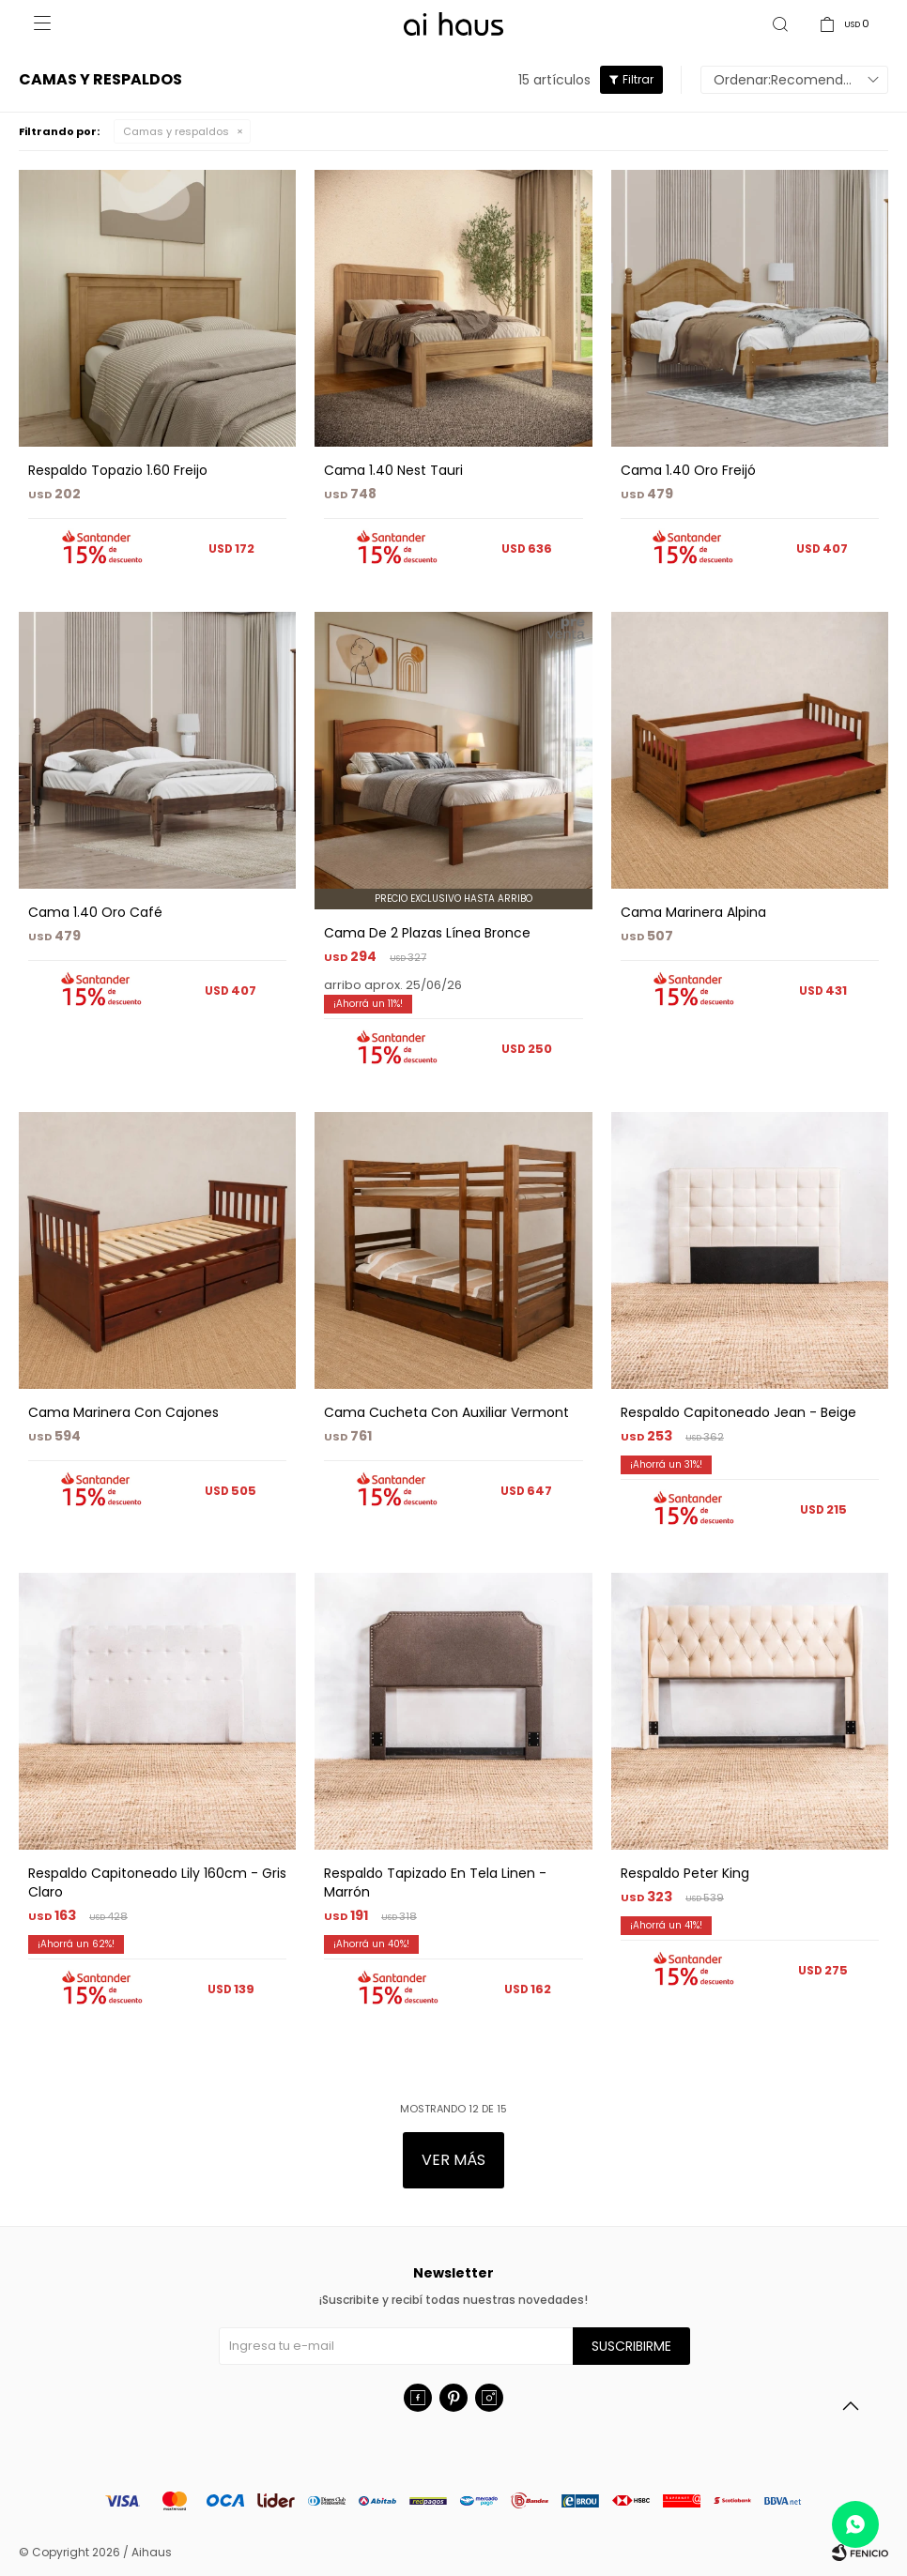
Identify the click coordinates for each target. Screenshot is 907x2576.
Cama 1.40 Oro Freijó (688, 470)
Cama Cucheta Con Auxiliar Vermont (446, 1412)
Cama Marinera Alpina (693, 912)
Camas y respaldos (176, 131)
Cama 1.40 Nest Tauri (393, 470)
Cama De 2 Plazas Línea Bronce (427, 932)
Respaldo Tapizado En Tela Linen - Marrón (435, 1882)
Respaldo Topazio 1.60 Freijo (118, 470)
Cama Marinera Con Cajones (123, 1412)
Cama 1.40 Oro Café (95, 912)
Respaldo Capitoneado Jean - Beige (738, 1412)
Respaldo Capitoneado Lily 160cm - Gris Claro (157, 1882)
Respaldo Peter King (685, 1873)
